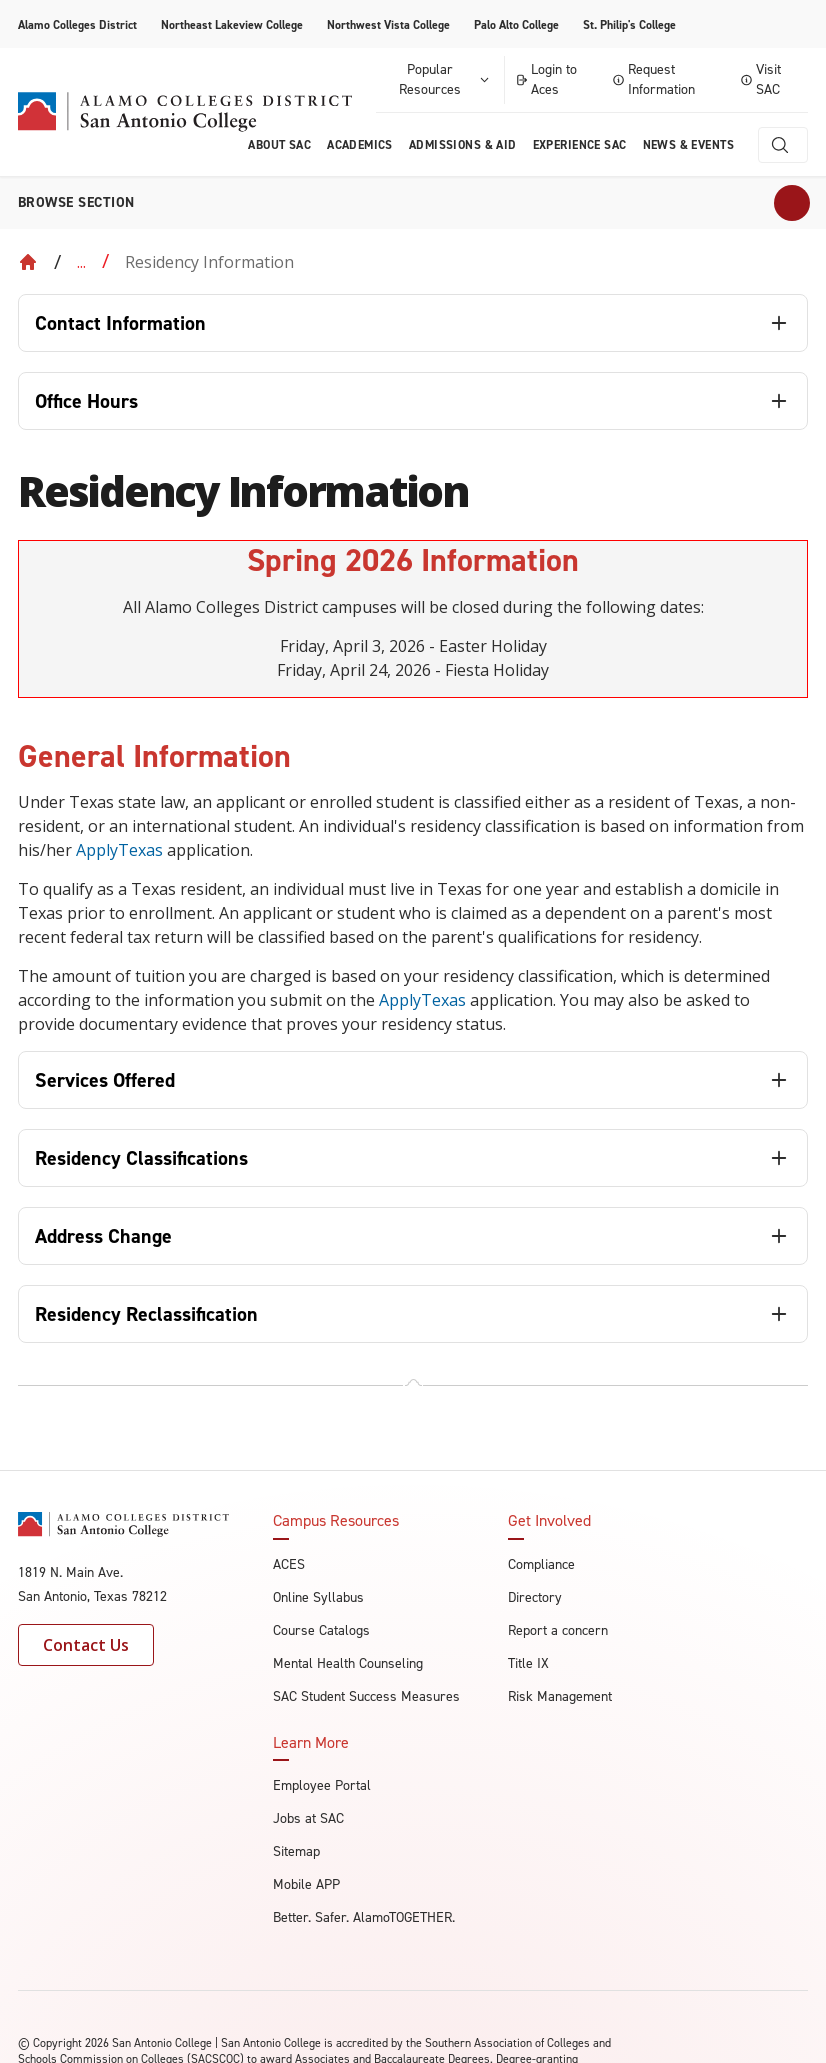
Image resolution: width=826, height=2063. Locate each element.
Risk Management (560, 1696)
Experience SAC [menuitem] (580, 145)
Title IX (528, 1663)
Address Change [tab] (103, 1236)
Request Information (654, 79)
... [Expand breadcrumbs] (81, 262)
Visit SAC (761, 79)
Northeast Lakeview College (232, 25)
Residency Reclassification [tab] (146, 1314)
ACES (289, 1564)
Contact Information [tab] (120, 323)
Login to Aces (546, 79)
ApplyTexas (119, 850)
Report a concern (558, 1630)
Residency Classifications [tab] (141, 1158)
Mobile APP (306, 1884)
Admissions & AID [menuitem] (463, 145)
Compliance (541, 1564)
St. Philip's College (629, 25)
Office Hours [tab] (86, 401)
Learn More (311, 1743)
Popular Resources (445, 79)
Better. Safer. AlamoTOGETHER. (364, 1917)
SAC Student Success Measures (366, 1696)
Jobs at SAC (308, 1818)
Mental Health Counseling (348, 1663)
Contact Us (86, 1645)
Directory (535, 1597)
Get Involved (549, 1521)
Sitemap (296, 1851)
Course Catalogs (321, 1630)
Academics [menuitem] (360, 145)
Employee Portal (322, 1785)
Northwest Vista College (388, 25)
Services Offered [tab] (105, 1080)
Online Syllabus (318, 1597)
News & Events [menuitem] (688, 145)
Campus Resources (336, 1521)
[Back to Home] (28, 262)
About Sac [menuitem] (279, 145)
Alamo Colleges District (77, 25)
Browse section (76, 202)
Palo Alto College (516, 25)
